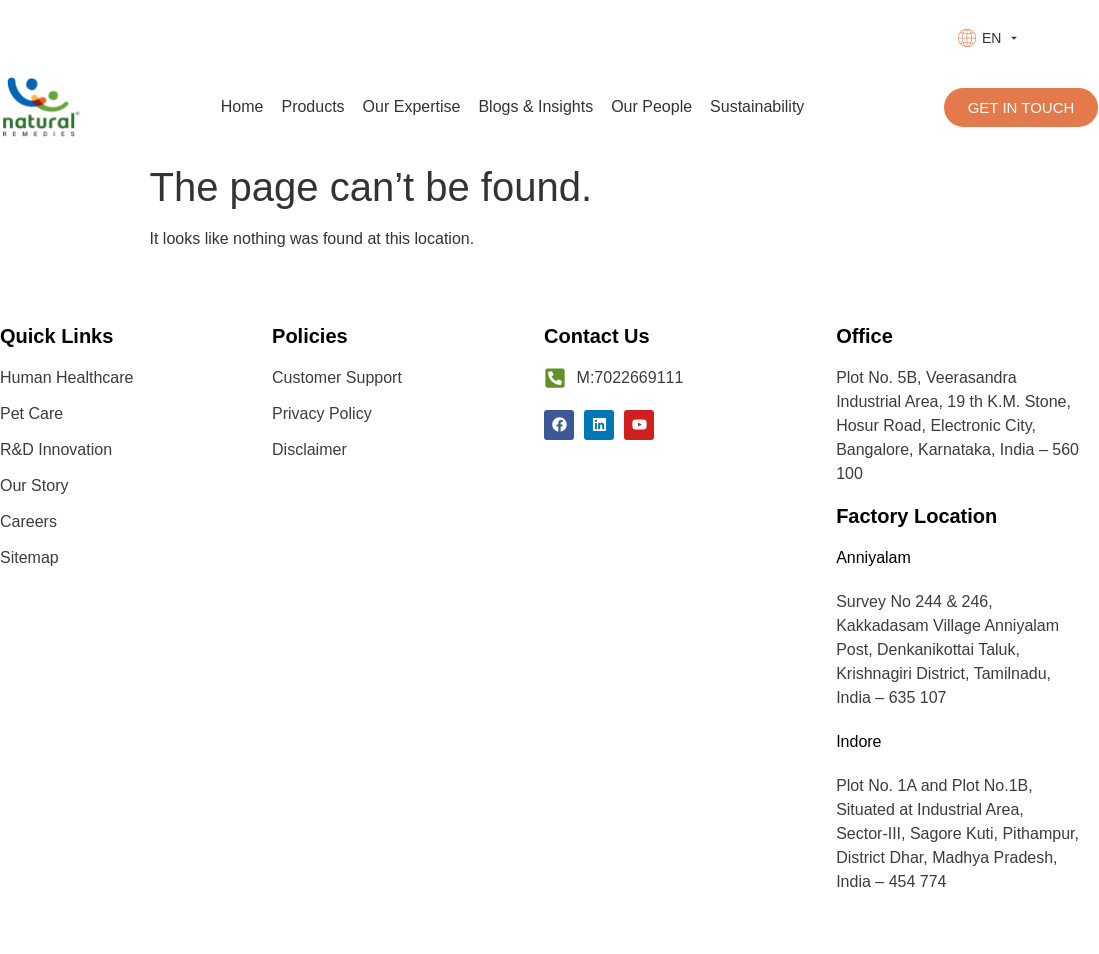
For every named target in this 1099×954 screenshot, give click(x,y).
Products (312, 106)
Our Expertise (412, 106)
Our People (651, 106)
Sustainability (757, 106)
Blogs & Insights (535, 106)
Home (242, 106)
